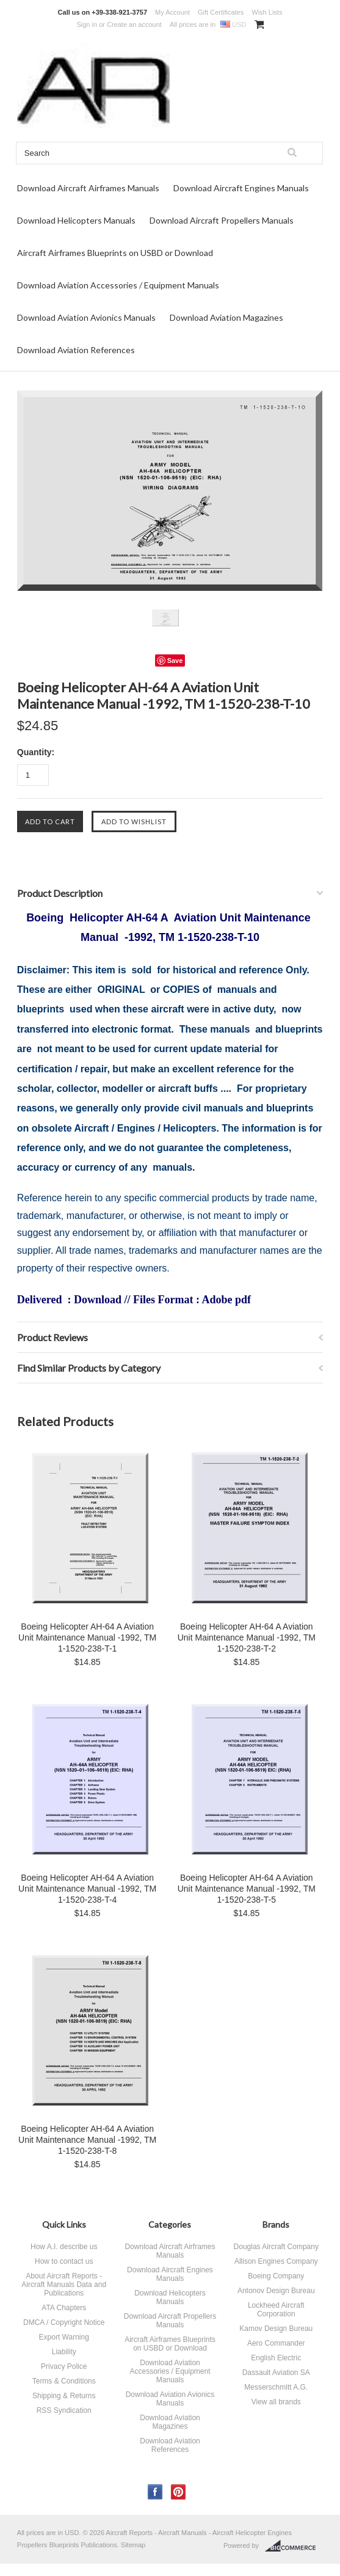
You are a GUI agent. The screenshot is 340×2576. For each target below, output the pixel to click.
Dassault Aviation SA (276, 2372)
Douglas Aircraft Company (276, 2246)
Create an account (134, 24)
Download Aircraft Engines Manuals (241, 188)
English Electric (276, 2358)
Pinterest (178, 2492)
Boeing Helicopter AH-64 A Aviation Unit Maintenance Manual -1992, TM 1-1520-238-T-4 (87, 1889)
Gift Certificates (221, 12)
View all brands (276, 2402)
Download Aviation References (76, 350)
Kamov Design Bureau (276, 2328)
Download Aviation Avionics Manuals (86, 317)
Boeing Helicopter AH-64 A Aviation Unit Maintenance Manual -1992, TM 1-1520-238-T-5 (247, 1889)
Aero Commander (276, 2343)
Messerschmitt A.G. (276, 2387)
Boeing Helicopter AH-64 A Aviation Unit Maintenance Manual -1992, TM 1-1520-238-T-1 (87, 1637)
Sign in (86, 24)
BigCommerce (294, 2546)
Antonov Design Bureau (276, 2290)
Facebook (155, 2492)
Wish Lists (266, 12)
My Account (172, 12)
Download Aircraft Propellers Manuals (222, 220)
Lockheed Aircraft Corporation (276, 2309)
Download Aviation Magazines (226, 317)
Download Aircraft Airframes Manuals (88, 188)
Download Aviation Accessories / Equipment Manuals (118, 285)
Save (175, 660)
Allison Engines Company (276, 2261)
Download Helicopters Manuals (76, 220)
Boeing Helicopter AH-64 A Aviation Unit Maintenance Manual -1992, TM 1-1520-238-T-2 (247, 1637)
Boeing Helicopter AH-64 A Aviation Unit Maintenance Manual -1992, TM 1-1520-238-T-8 (87, 2140)
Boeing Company (276, 2276)
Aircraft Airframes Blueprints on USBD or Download (115, 252)
